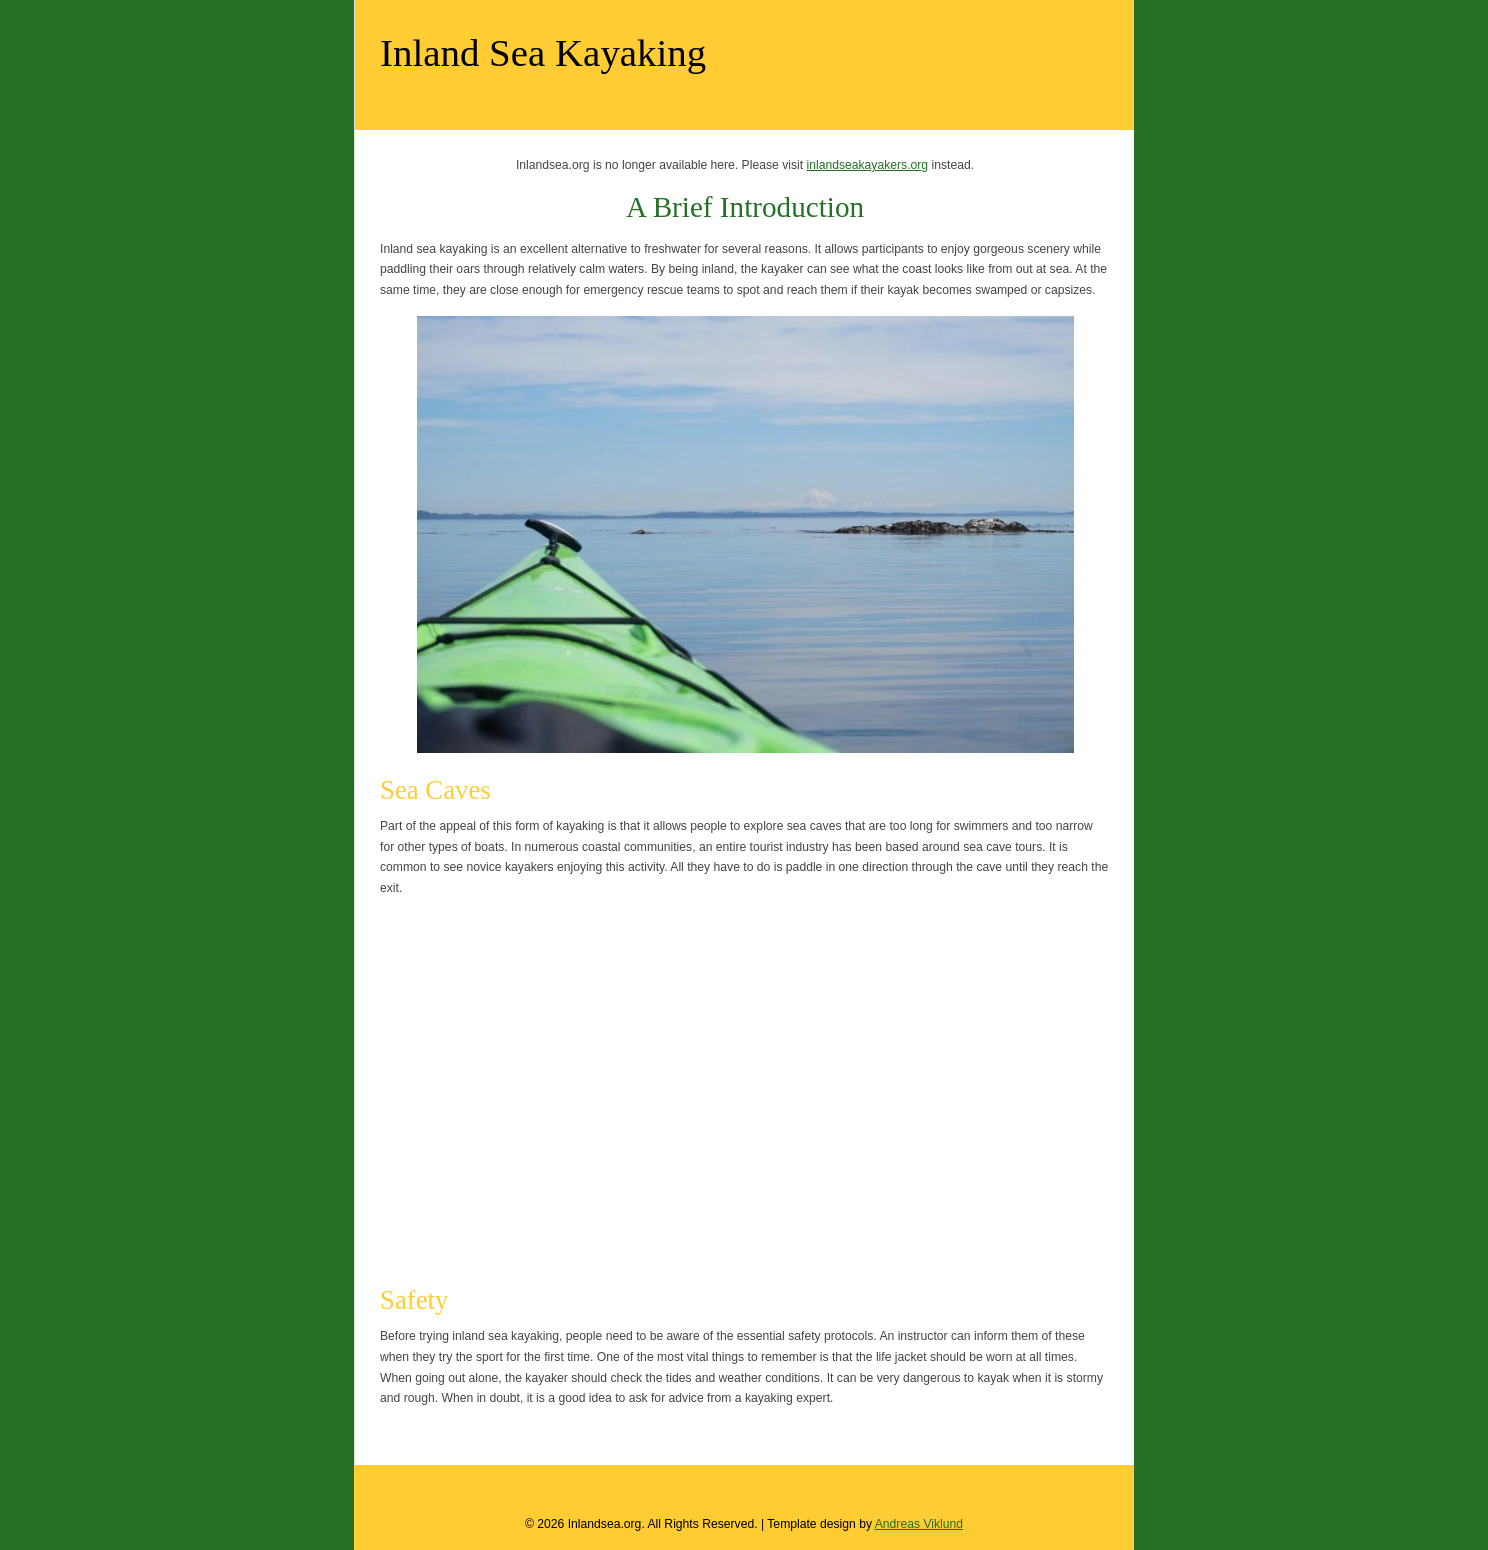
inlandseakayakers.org (867, 165)
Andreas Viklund (919, 1524)
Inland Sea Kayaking (543, 52)
